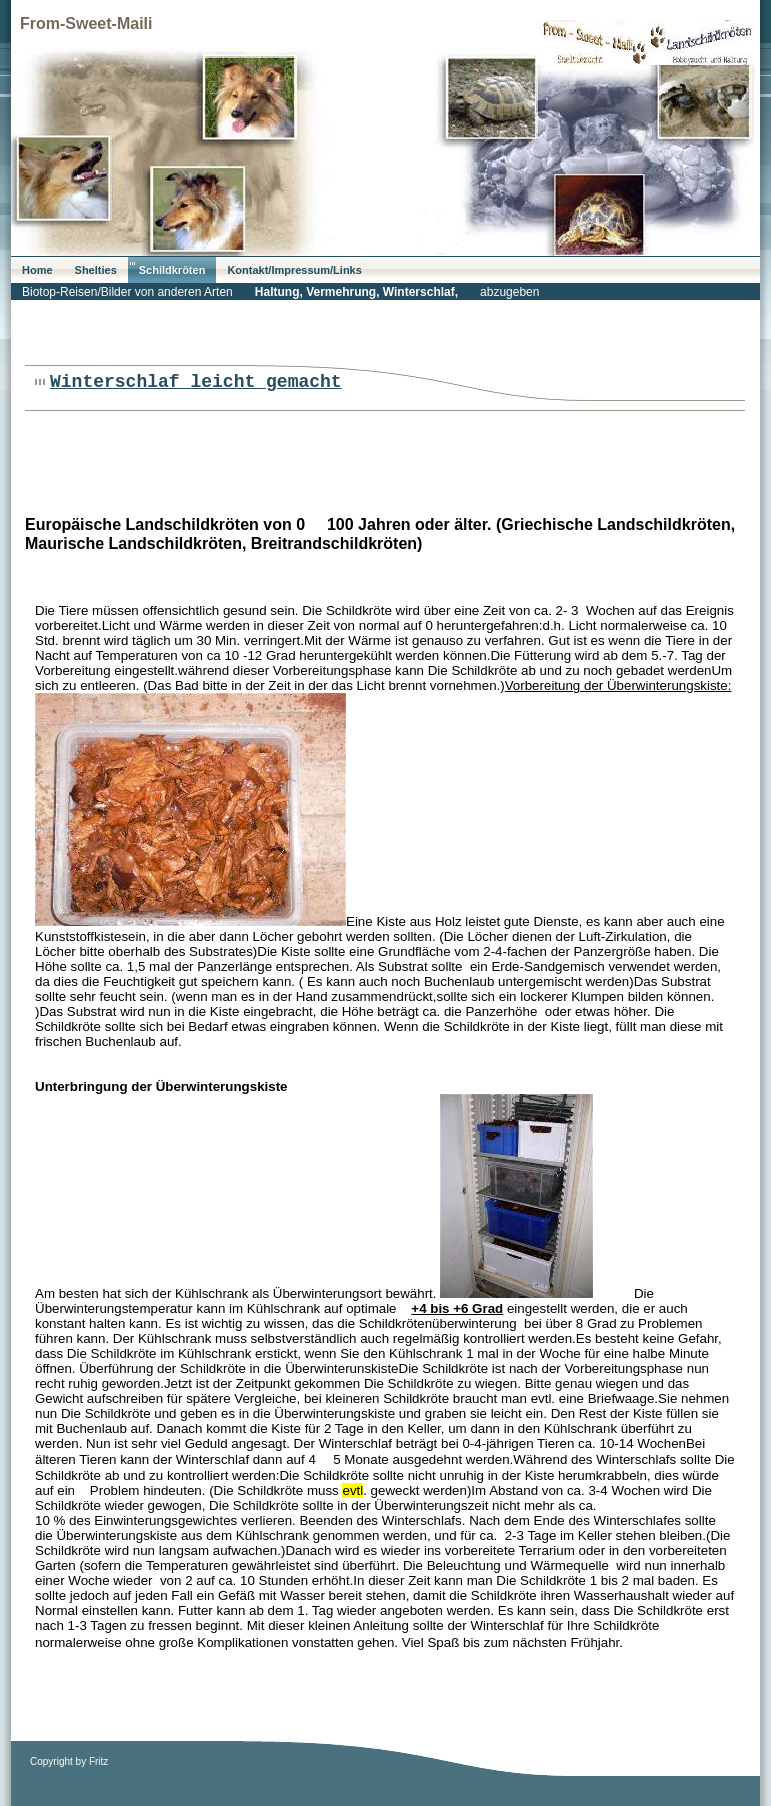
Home (37, 270)
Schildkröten (172, 270)
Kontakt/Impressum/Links (294, 270)
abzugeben (509, 292)
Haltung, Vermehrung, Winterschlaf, (356, 292)
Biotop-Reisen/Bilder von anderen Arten (127, 292)
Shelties (96, 270)
